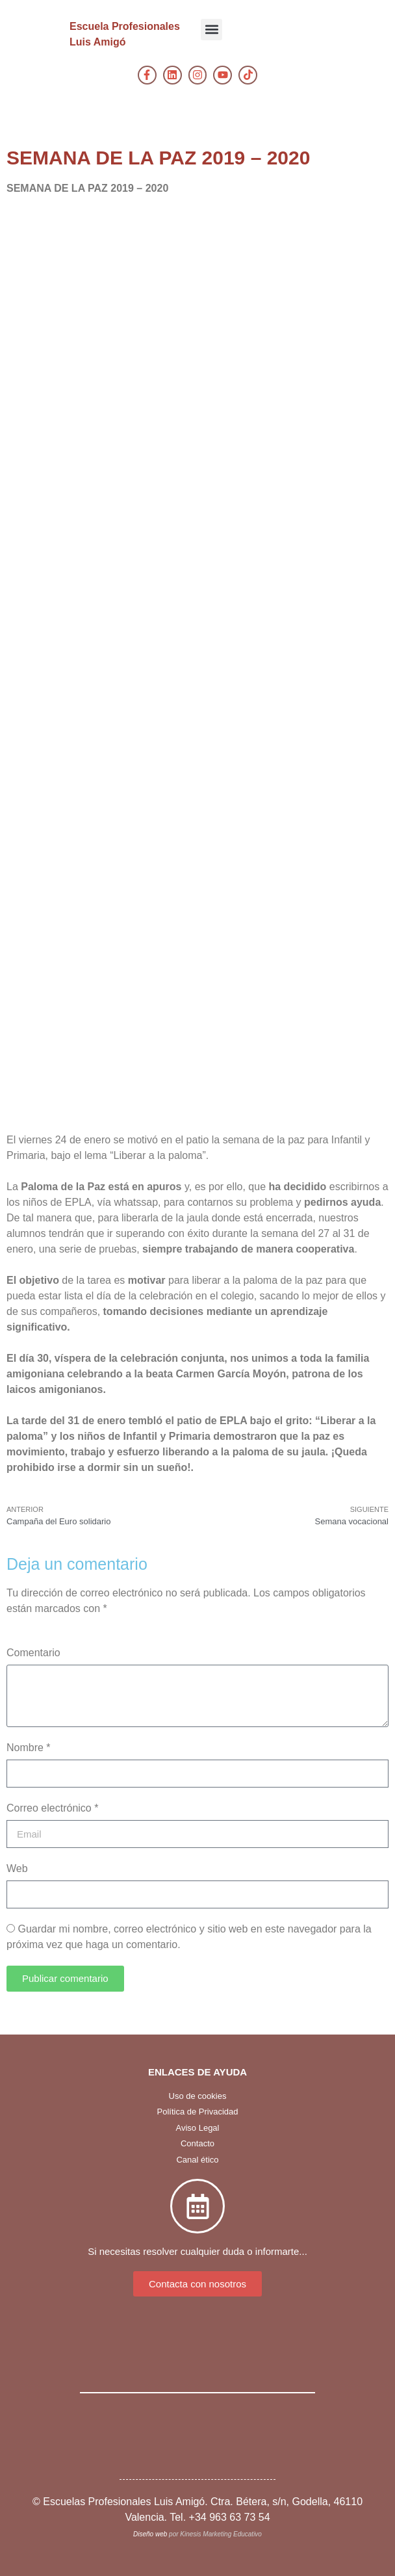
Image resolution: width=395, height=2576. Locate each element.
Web (17, 1868)
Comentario (33, 1652)
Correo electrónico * (52, 1808)
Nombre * (28, 1747)
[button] (211, 29)
